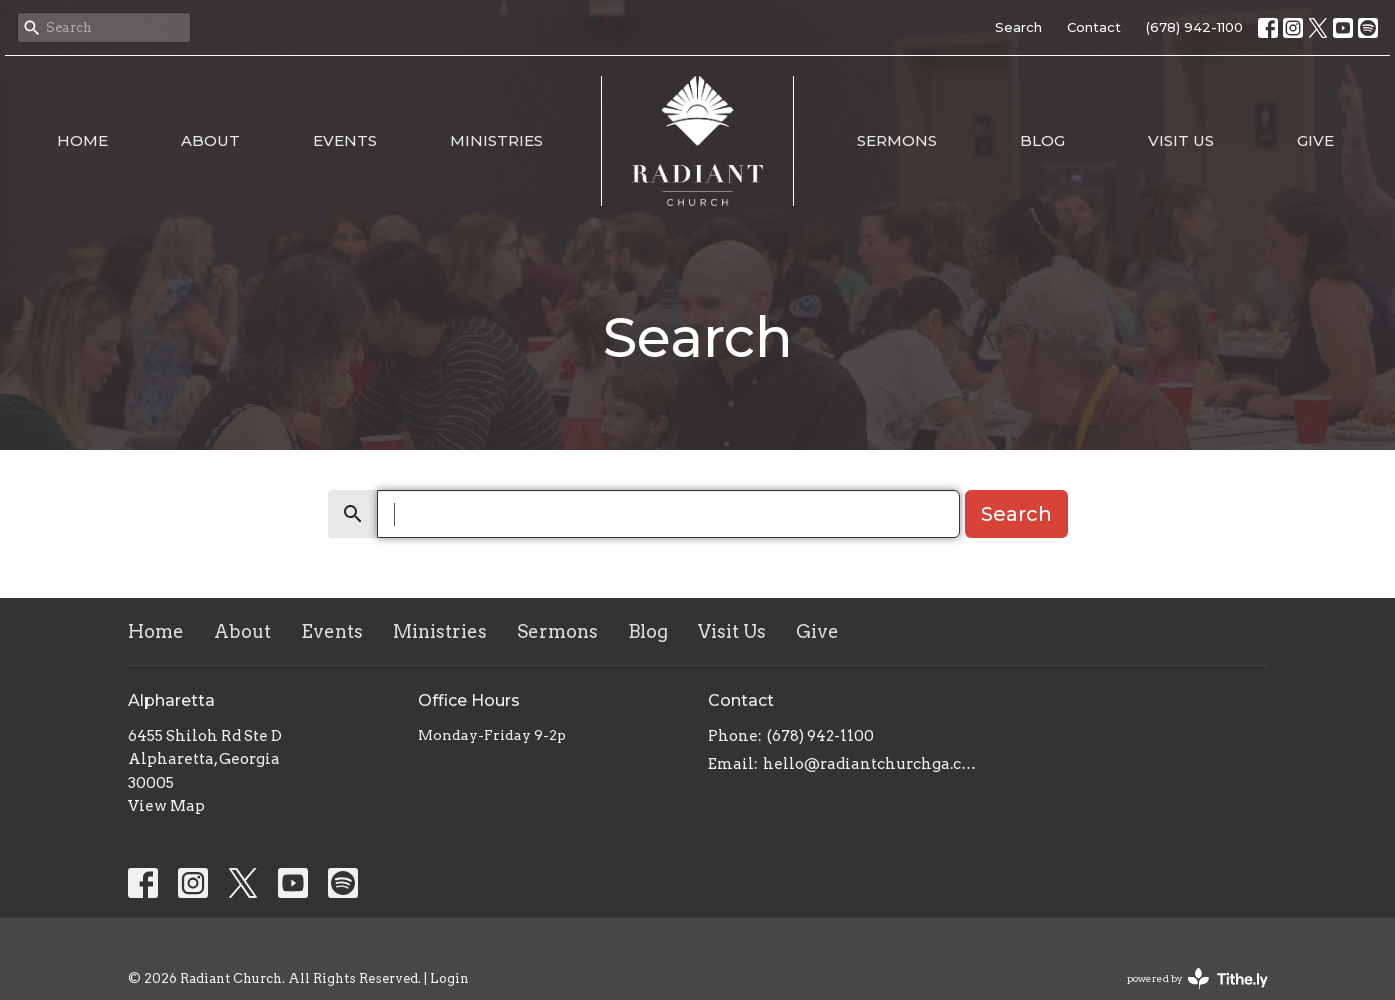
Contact (1094, 27)
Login (449, 978)
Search (1018, 27)
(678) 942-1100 (1194, 27)
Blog (1042, 140)
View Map (166, 806)
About (210, 140)
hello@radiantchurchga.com (870, 764)
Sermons (897, 140)
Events (345, 140)
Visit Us (1181, 140)
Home (82, 140)
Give (1315, 140)
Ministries (496, 140)
